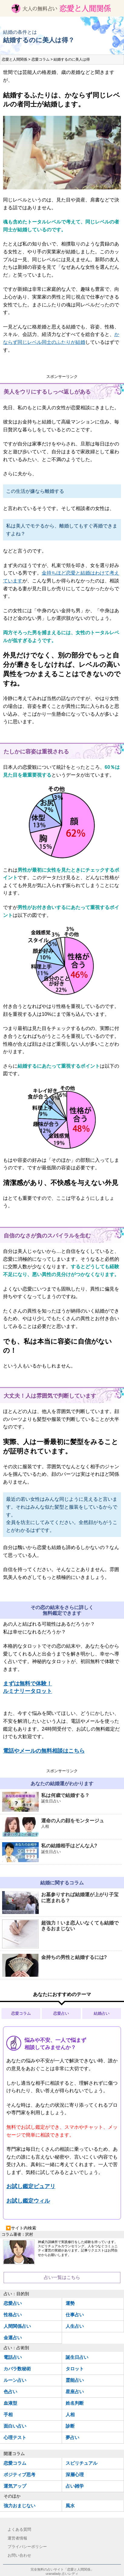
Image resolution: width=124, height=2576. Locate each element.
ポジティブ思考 (19, 2474)
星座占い (75, 2391)
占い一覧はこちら (62, 2277)
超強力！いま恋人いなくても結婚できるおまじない (60, 1934)
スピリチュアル (81, 2463)
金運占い (13, 2337)
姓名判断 (75, 2403)
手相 (8, 2414)
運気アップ (15, 2486)
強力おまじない (19, 2505)
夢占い (72, 2437)
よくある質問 (19, 2529)
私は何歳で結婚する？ (62, 1802)
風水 (70, 2505)
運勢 (70, 2303)
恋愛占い (61, 2013)
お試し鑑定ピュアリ (30, 2186)
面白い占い (15, 2426)
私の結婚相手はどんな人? (62, 1852)
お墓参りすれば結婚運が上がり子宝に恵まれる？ (60, 1902)
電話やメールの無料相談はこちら (44, 1751)
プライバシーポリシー (27, 2546)
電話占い (13, 2357)
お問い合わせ (19, 2555)
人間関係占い (17, 2326)
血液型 (10, 2403)
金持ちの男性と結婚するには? (54, 1965)
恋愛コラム (21, 2013)
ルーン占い (15, 2380)
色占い (10, 2391)
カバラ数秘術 (17, 2368)
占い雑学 (75, 2486)
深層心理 (75, 2474)
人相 (70, 2414)
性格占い (13, 2314)
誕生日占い (77, 2357)
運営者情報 (17, 2538)
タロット (75, 2368)
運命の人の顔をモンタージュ (62, 1827)
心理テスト (15, 2437)
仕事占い (75, 2314)
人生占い (75, 2326)
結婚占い (101, 2013)
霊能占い (75, 2380)
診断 (70, 2426)
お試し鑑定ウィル (28, 2201)
